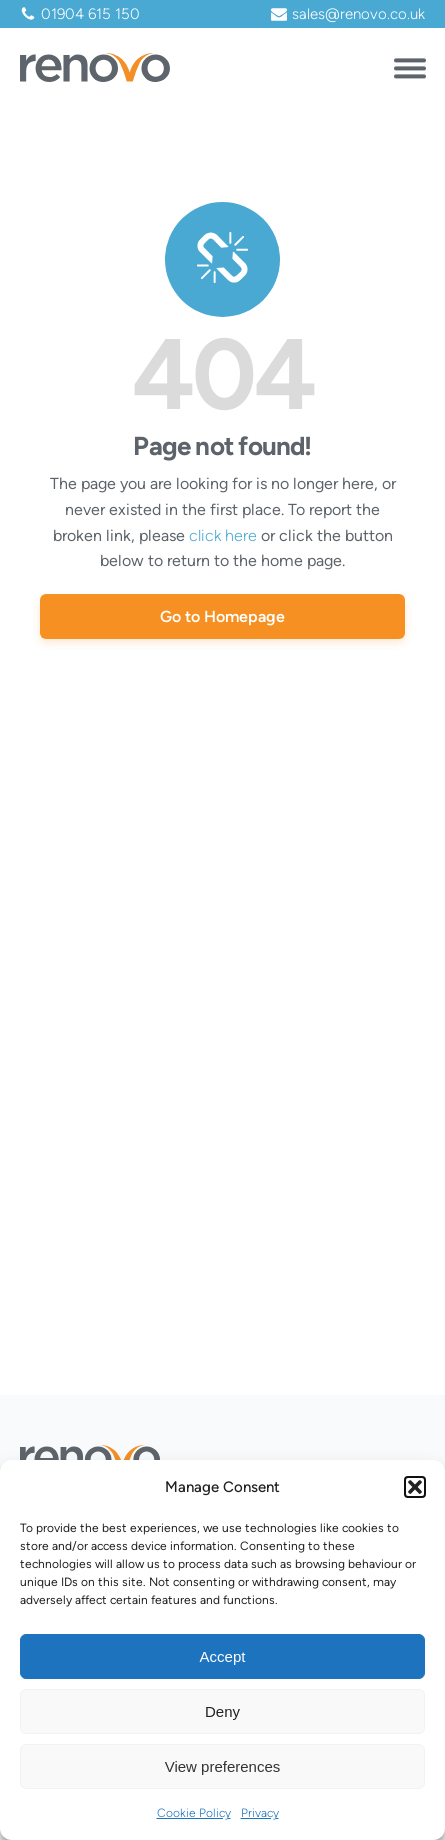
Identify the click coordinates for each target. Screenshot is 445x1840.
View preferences (223, 1766)
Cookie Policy (194, 1813)
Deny (222, 1711)
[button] (415, 1487)
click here (223, 535)
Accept (223, 1656)
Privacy (260, 1813)
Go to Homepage (222, 616)
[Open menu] (410, 65)
